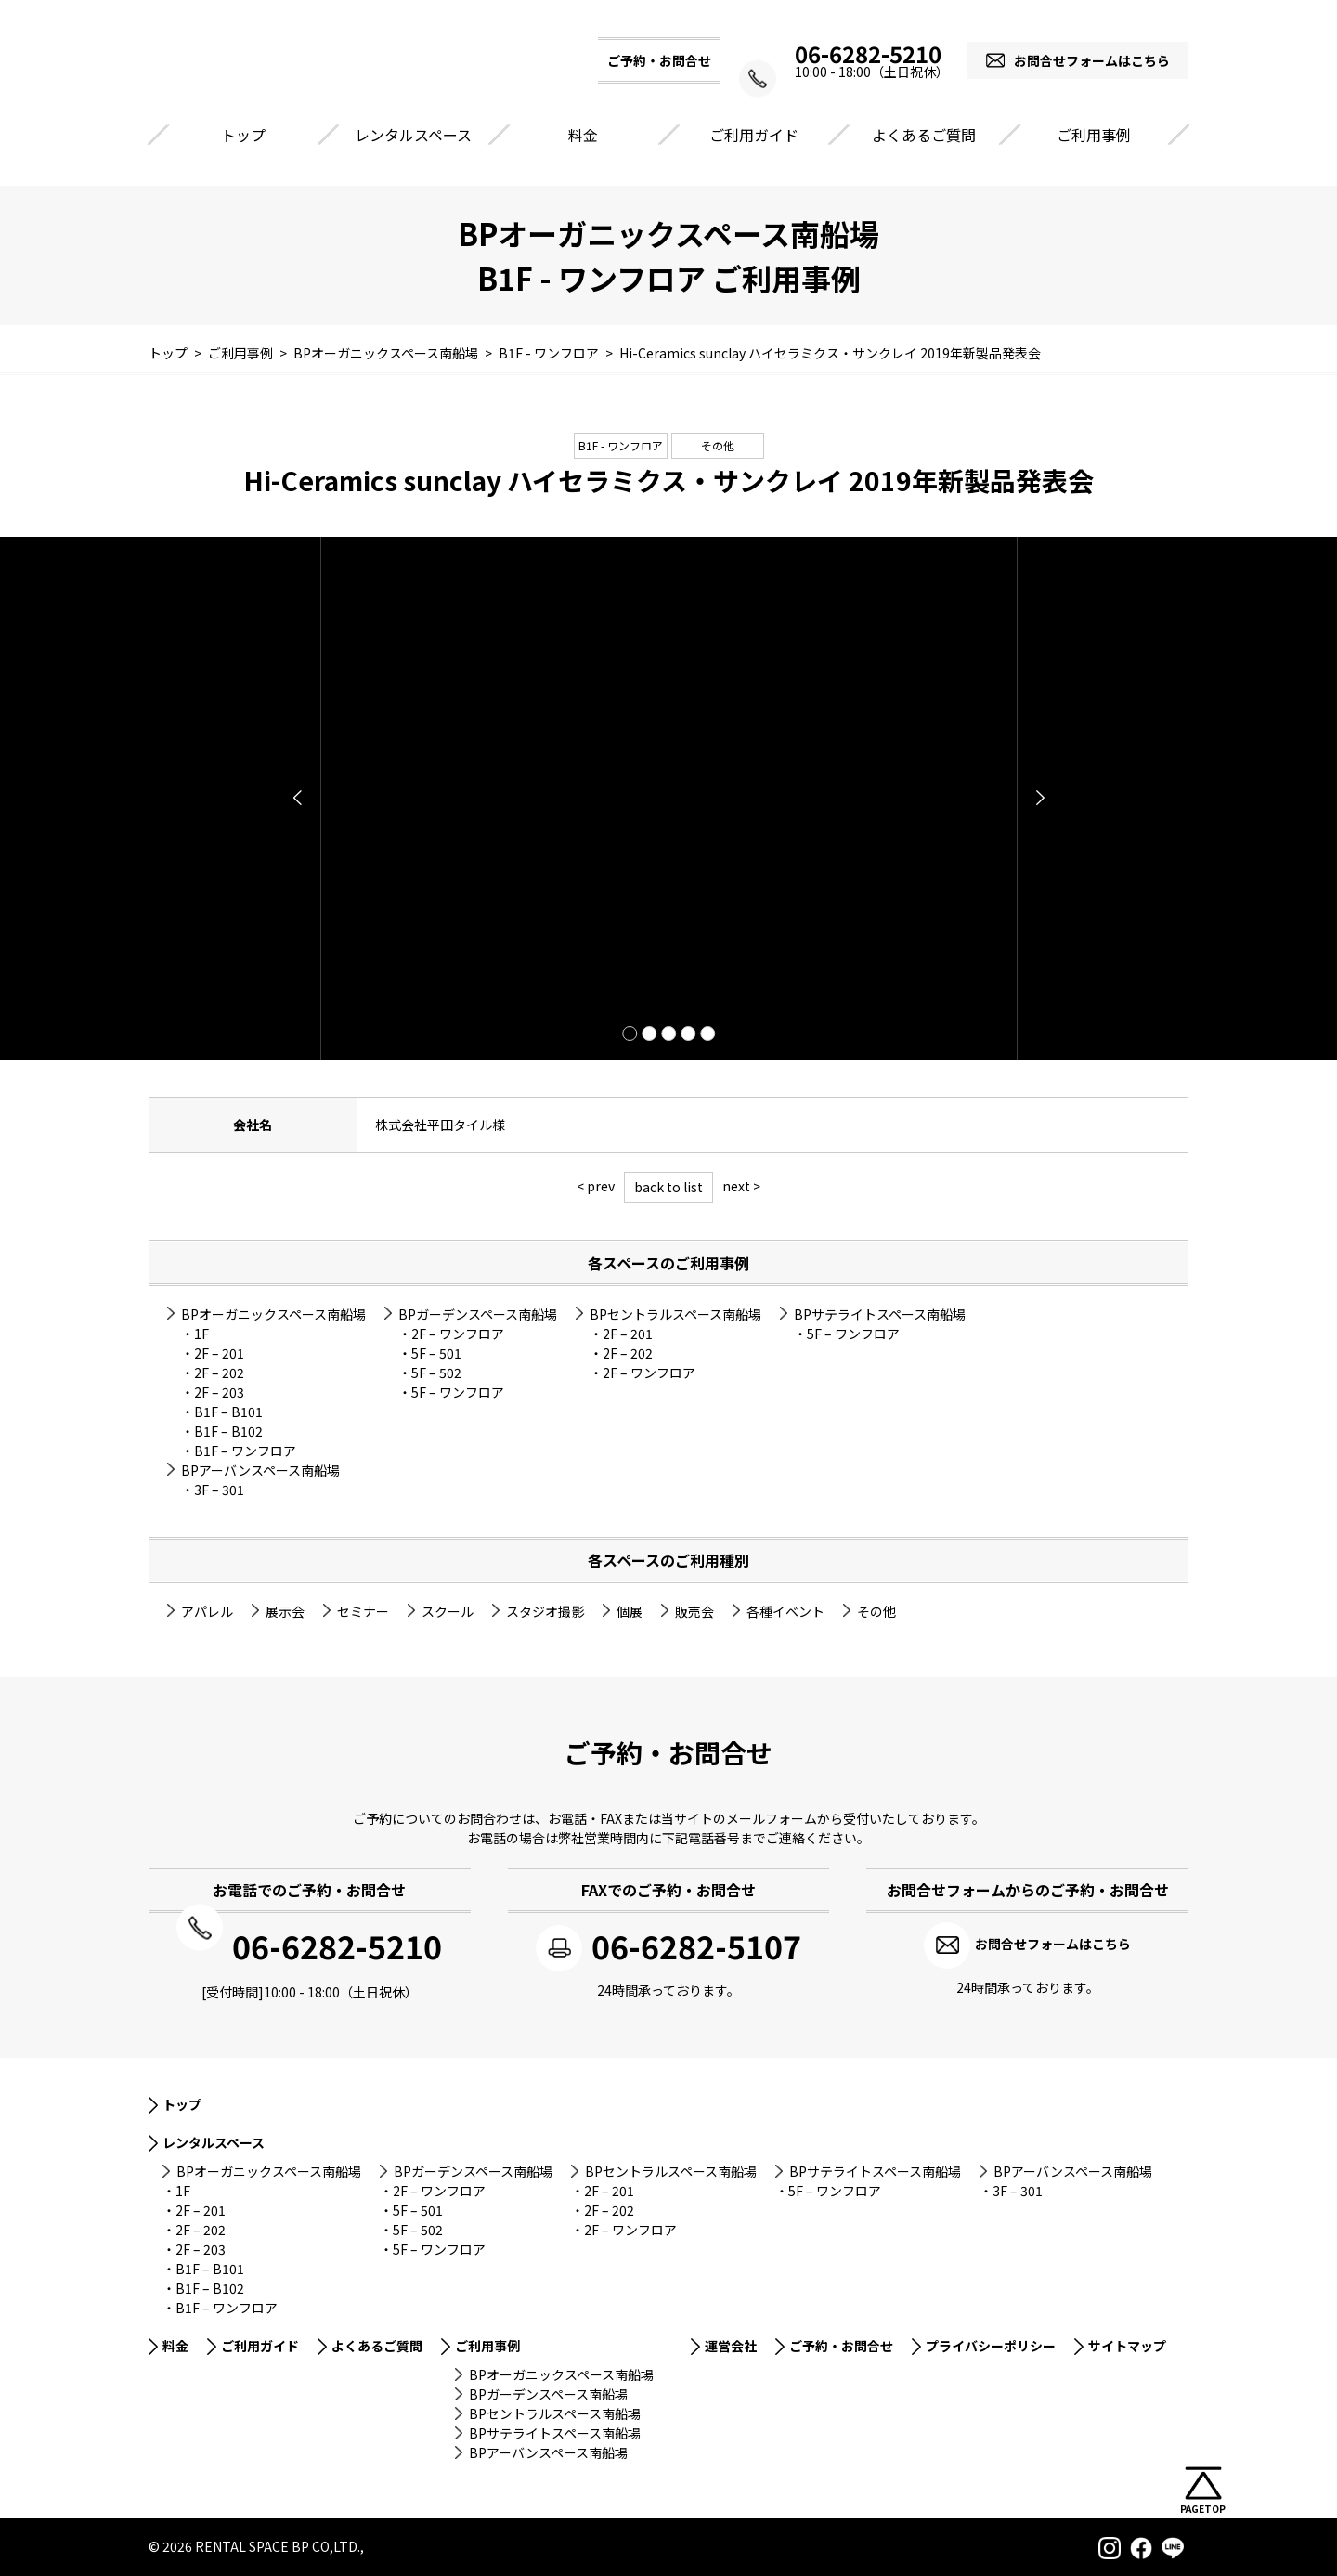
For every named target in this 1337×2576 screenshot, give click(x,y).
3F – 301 (219, 1489)
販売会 (694, 1611)
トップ (243, 135)
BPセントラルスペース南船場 (675, 1314)
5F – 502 (436, 1372)
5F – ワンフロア (457, 1392)
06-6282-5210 (854, 54)
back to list (668, 1186)
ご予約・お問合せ (841, 2344)
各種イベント (785, 1611)
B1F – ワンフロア (245, 1450)
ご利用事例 (1094, 135)
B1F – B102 (228, 1431)
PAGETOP (1203, 2509)
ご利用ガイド (753, 135)
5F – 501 (436, 1353)
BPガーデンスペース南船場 (477, 1314)
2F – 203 (219, 1392)
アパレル (207, 1611)
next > (741, 1186)
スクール (448, 1611)
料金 (583, 135)
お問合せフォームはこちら (1092, 60)
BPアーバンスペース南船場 (260, 1470)
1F (201, 1333)
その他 (717, 445)
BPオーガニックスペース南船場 (273, 1314)
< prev (596, 1186)
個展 (630, 1611)
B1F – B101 (228, 1411)
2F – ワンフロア (457, 1333)
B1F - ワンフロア (620, 445)
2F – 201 (219, 1353)
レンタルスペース (413, 135)
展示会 (285, 1611)
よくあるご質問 (924, 135)
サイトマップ (1127, 2344)
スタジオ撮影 (545, 1611)
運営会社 (731, 2344)
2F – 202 (219, 1372)
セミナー (363, 1611)
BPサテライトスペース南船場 (880, 1314)
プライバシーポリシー (991, 2344)
